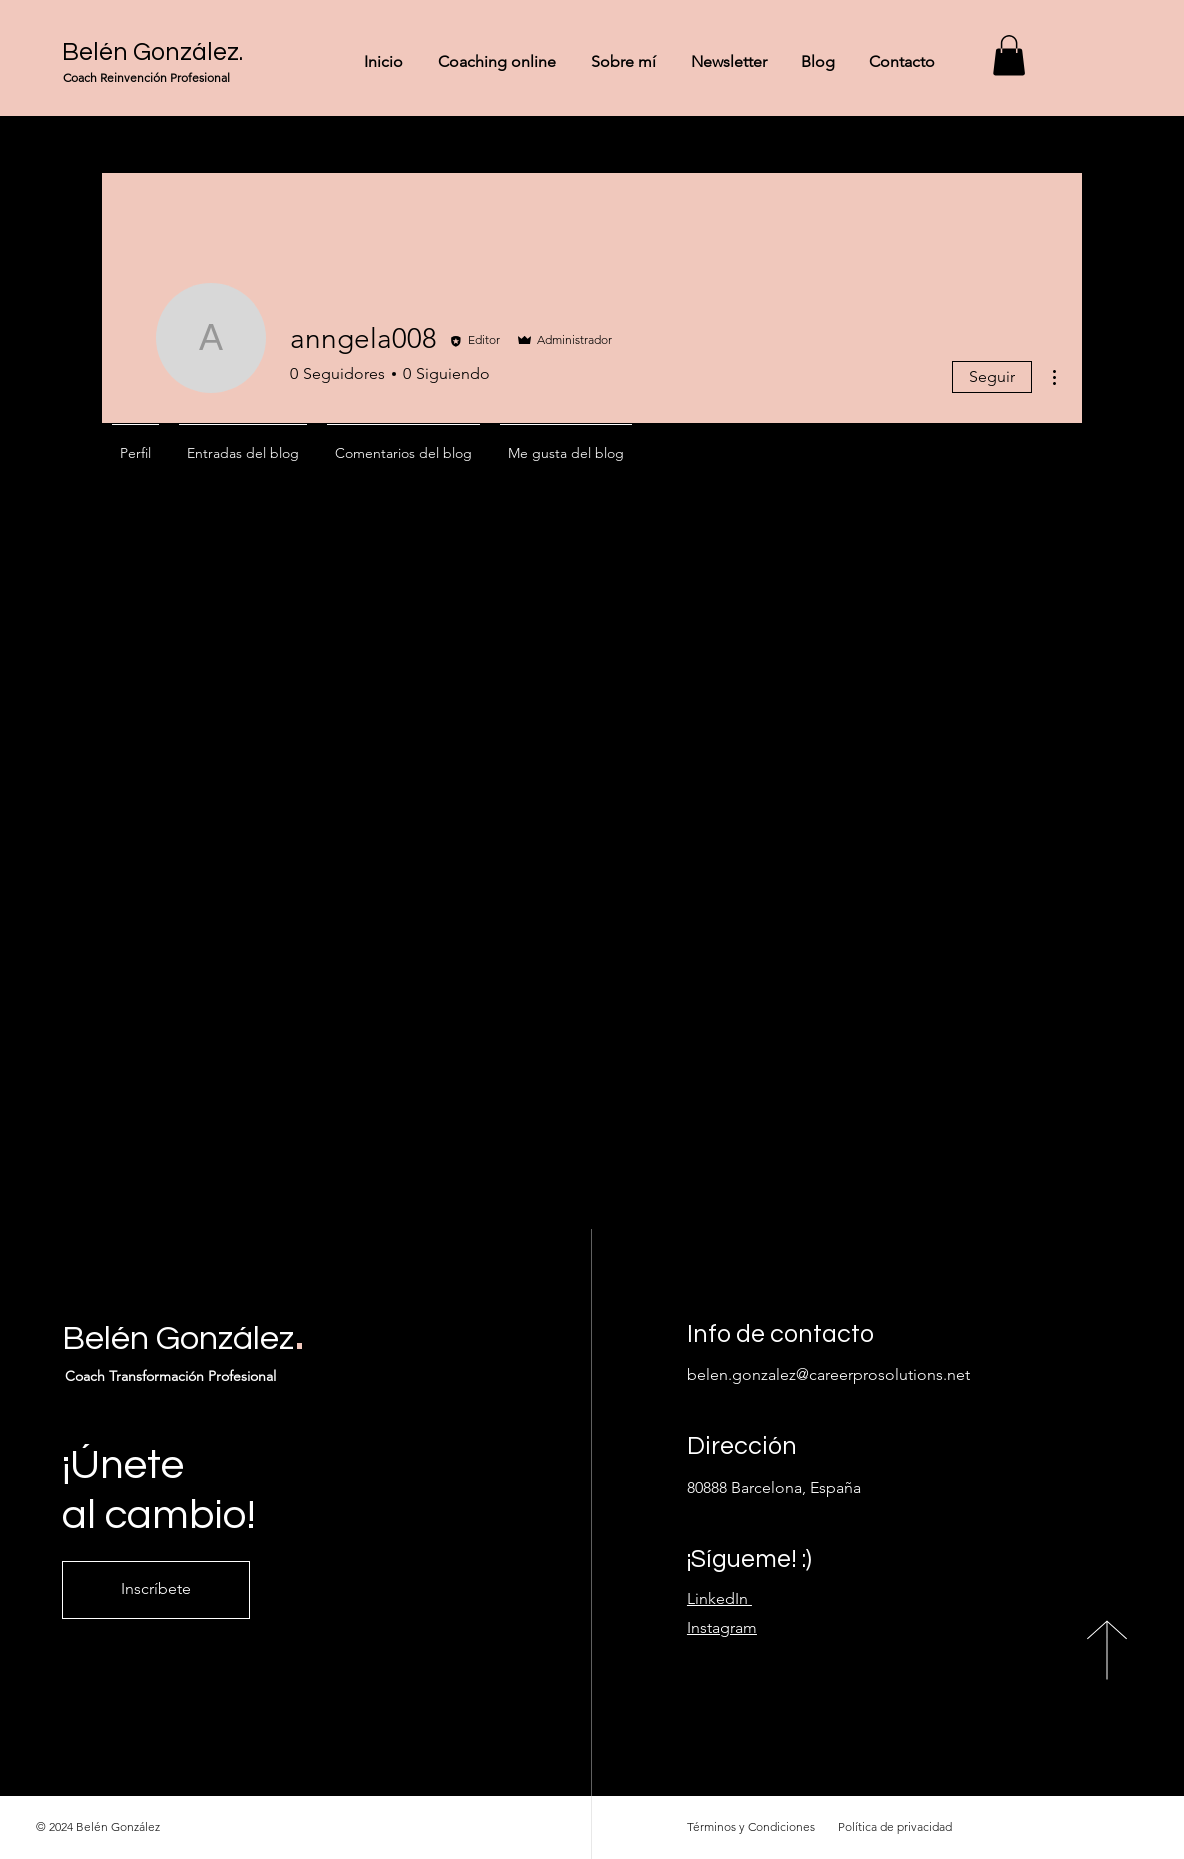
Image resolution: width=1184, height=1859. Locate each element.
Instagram (722, 1627)
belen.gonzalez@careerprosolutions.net (828, 1374)
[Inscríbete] (156, 1590)
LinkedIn (719, 1598)
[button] (1009, 55)
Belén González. (152, 52)
